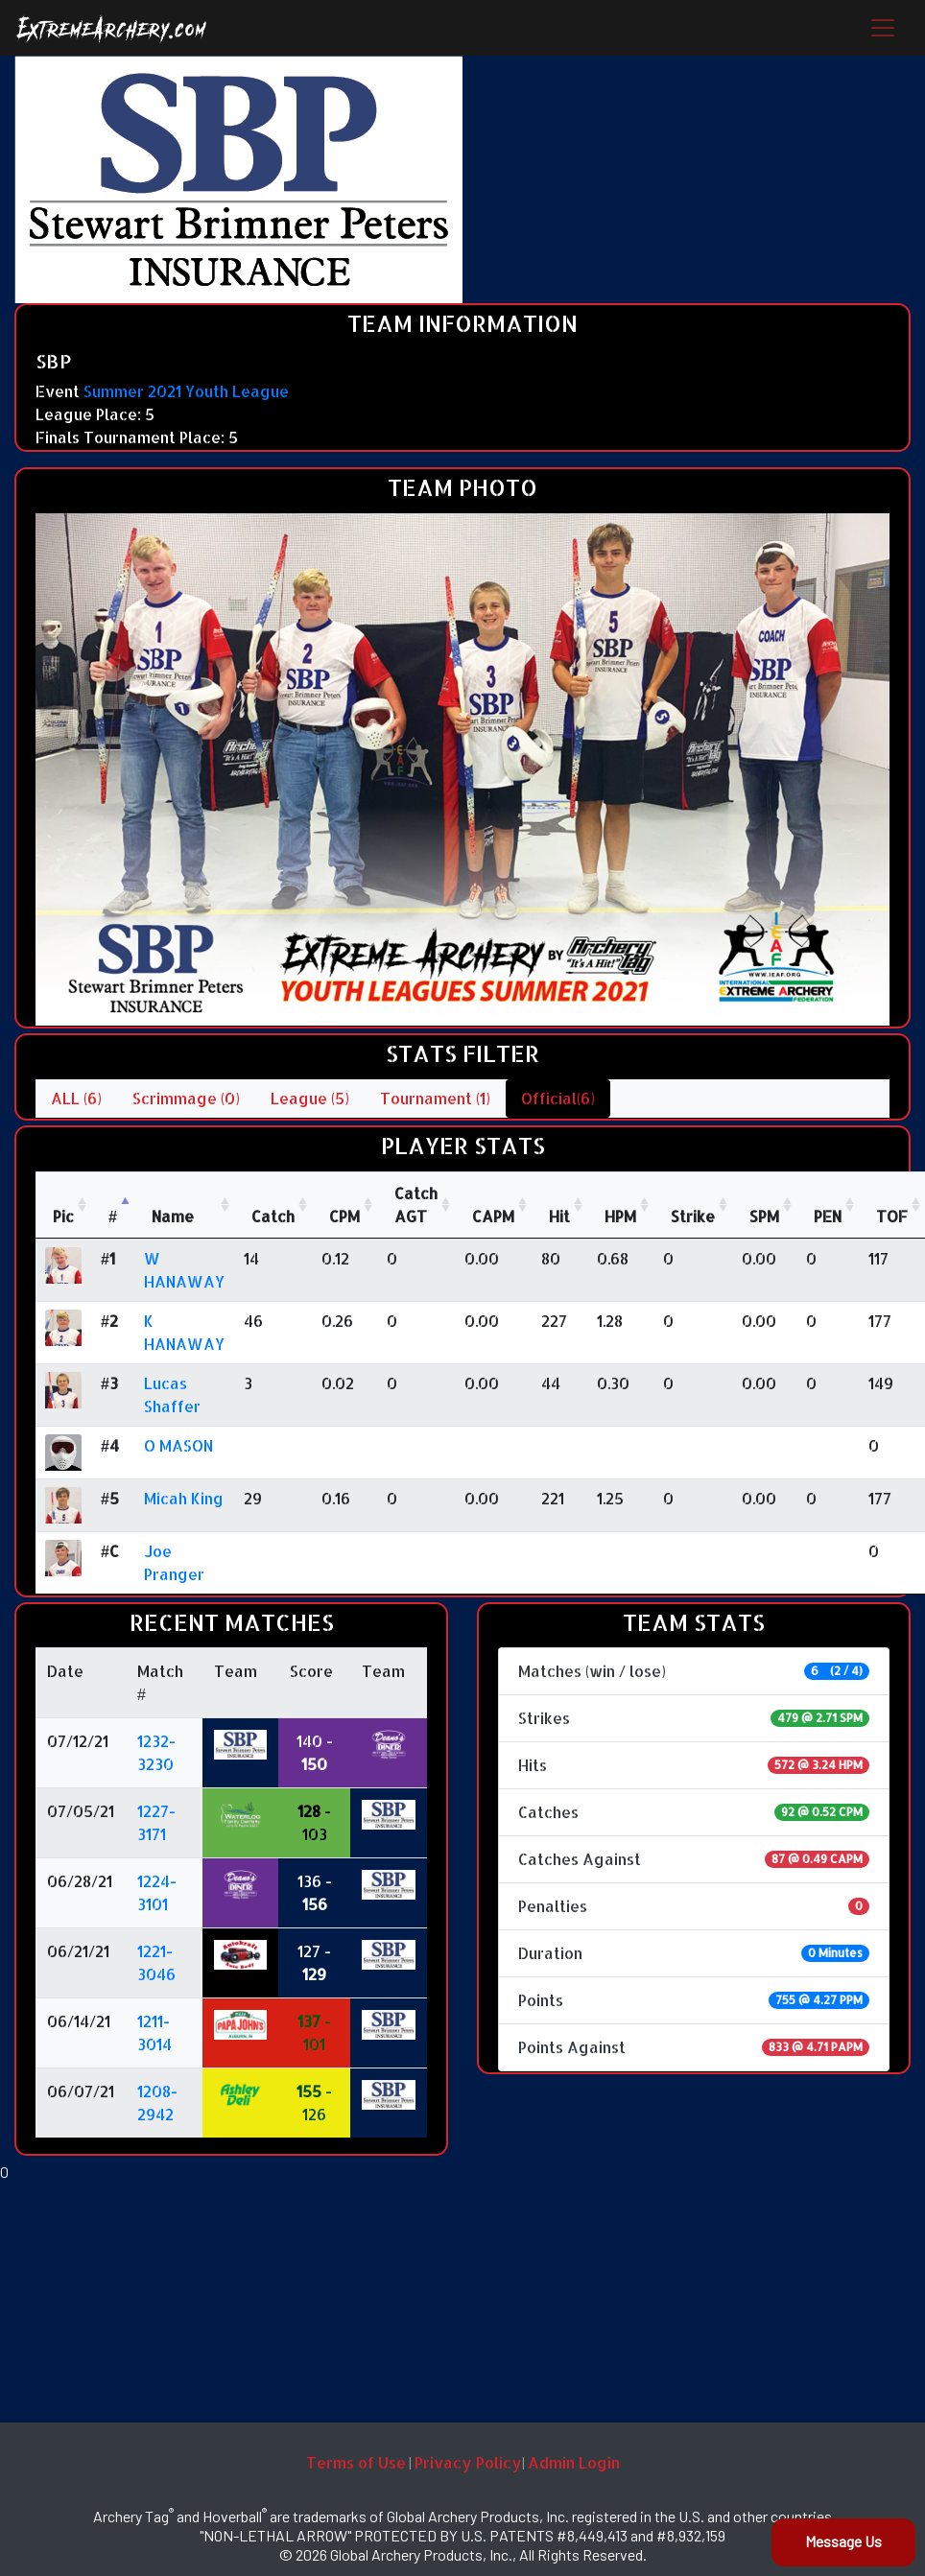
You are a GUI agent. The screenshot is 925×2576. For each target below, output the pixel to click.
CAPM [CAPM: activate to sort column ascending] (493, 1216)
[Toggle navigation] (883, 28)
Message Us (843, 2541)
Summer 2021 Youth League (186, 391)
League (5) (310, 1098)
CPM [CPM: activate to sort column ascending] (344, 1216)
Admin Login (574, 2462)
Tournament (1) (435, 1098)
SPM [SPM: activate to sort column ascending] (764, 1216)
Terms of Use (356, 2462)
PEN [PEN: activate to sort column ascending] (828, 1216)
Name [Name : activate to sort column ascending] (173, 1216)
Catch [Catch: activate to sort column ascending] (273, 1216)
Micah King (184, 1498)
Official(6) (558, 1098)
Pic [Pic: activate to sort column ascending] (63, 1216)
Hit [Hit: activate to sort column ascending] (559, 1216)
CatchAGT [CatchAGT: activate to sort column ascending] (416, 1204)
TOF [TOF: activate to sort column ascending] (892, 1216)
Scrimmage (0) (186, 1098)
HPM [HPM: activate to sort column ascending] (620, 1216)
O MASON (178, 1445)
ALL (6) (76, 1098)
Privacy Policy (468, 2462)
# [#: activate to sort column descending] (112, 1216)
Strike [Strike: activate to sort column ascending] (693, 1216)
